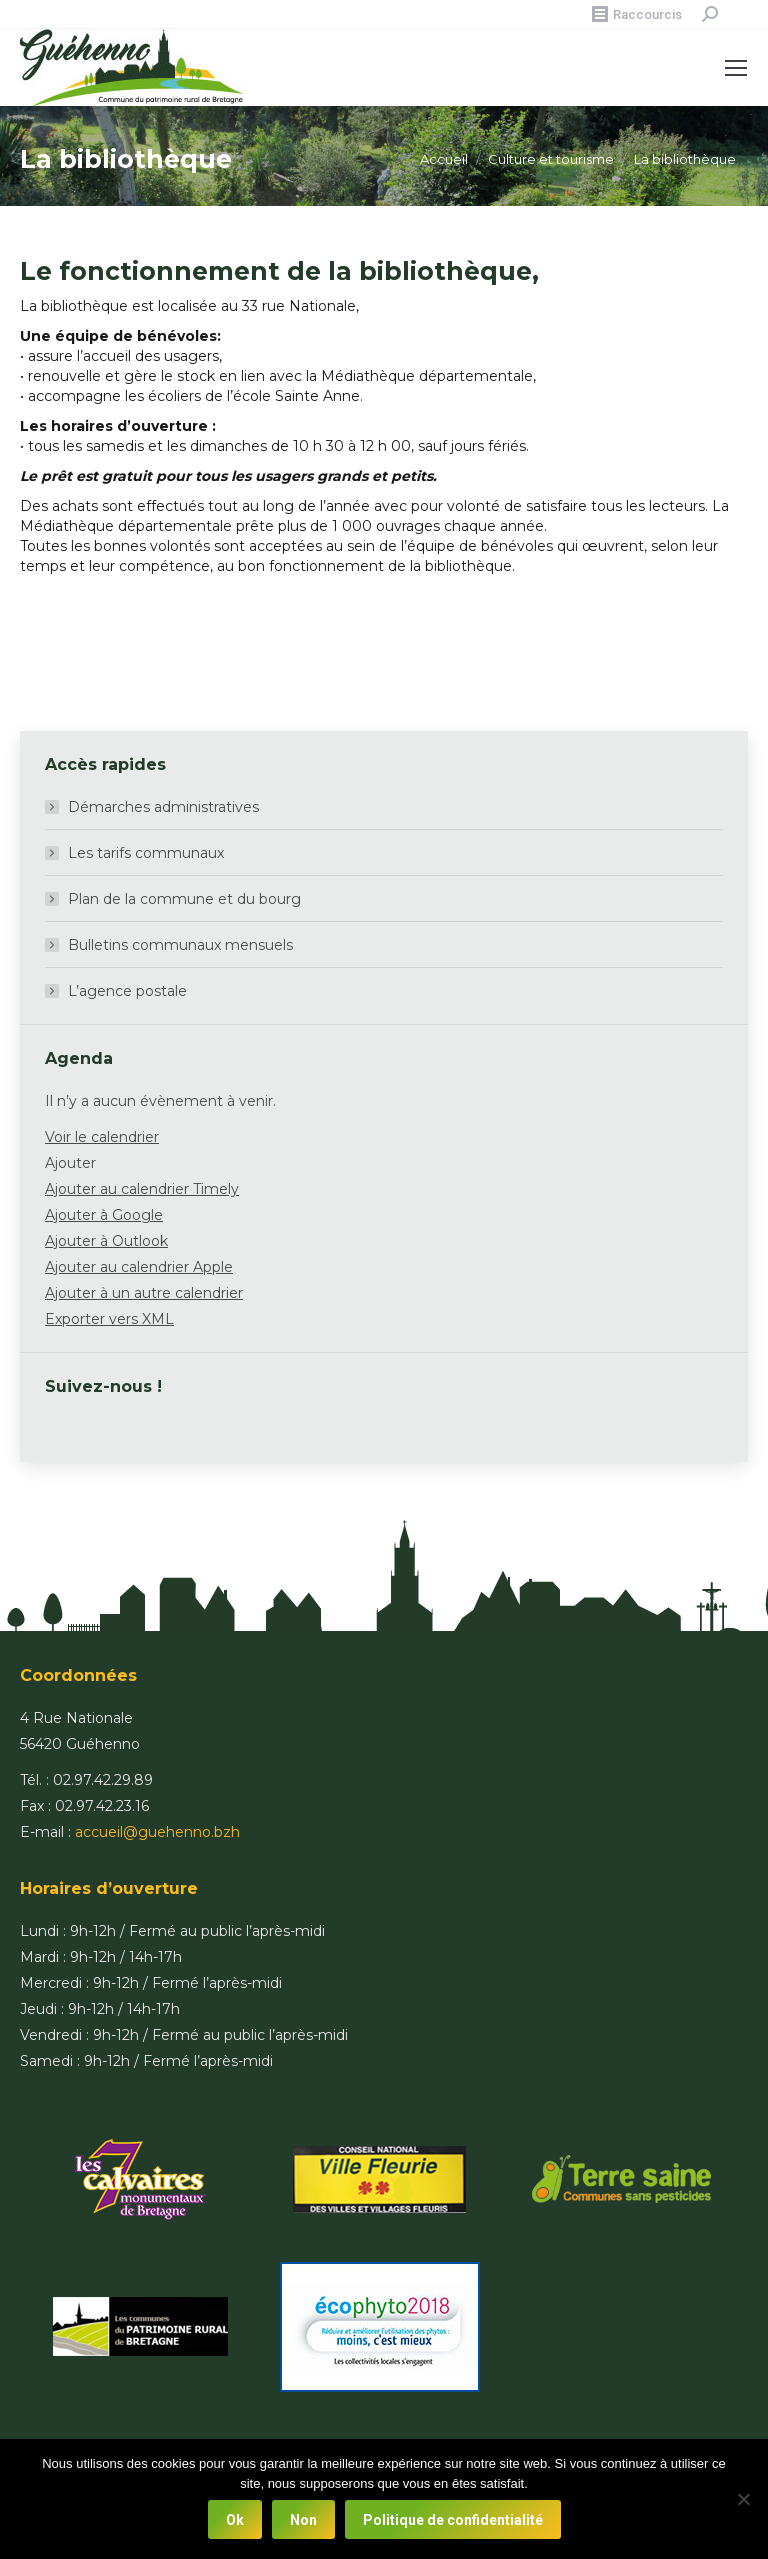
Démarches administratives (163, 807)
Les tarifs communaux (146, 853)
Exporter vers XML (109, 1319)
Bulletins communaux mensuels (180, 945)
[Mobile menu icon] (736, 68)
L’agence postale (127, 991)
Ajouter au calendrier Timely (142, 1189)
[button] (70, 1163)
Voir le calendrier (102, 1137)
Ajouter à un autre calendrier (144, 1293)
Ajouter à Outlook (106, 1241)
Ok (235, 2520)
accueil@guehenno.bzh (157, 1832)
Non (303, 2520)
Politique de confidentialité (453, 2520)
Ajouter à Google (104, 1215)
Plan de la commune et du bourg (184, 899)
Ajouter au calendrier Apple (139, 1267)
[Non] (743, 2499)
